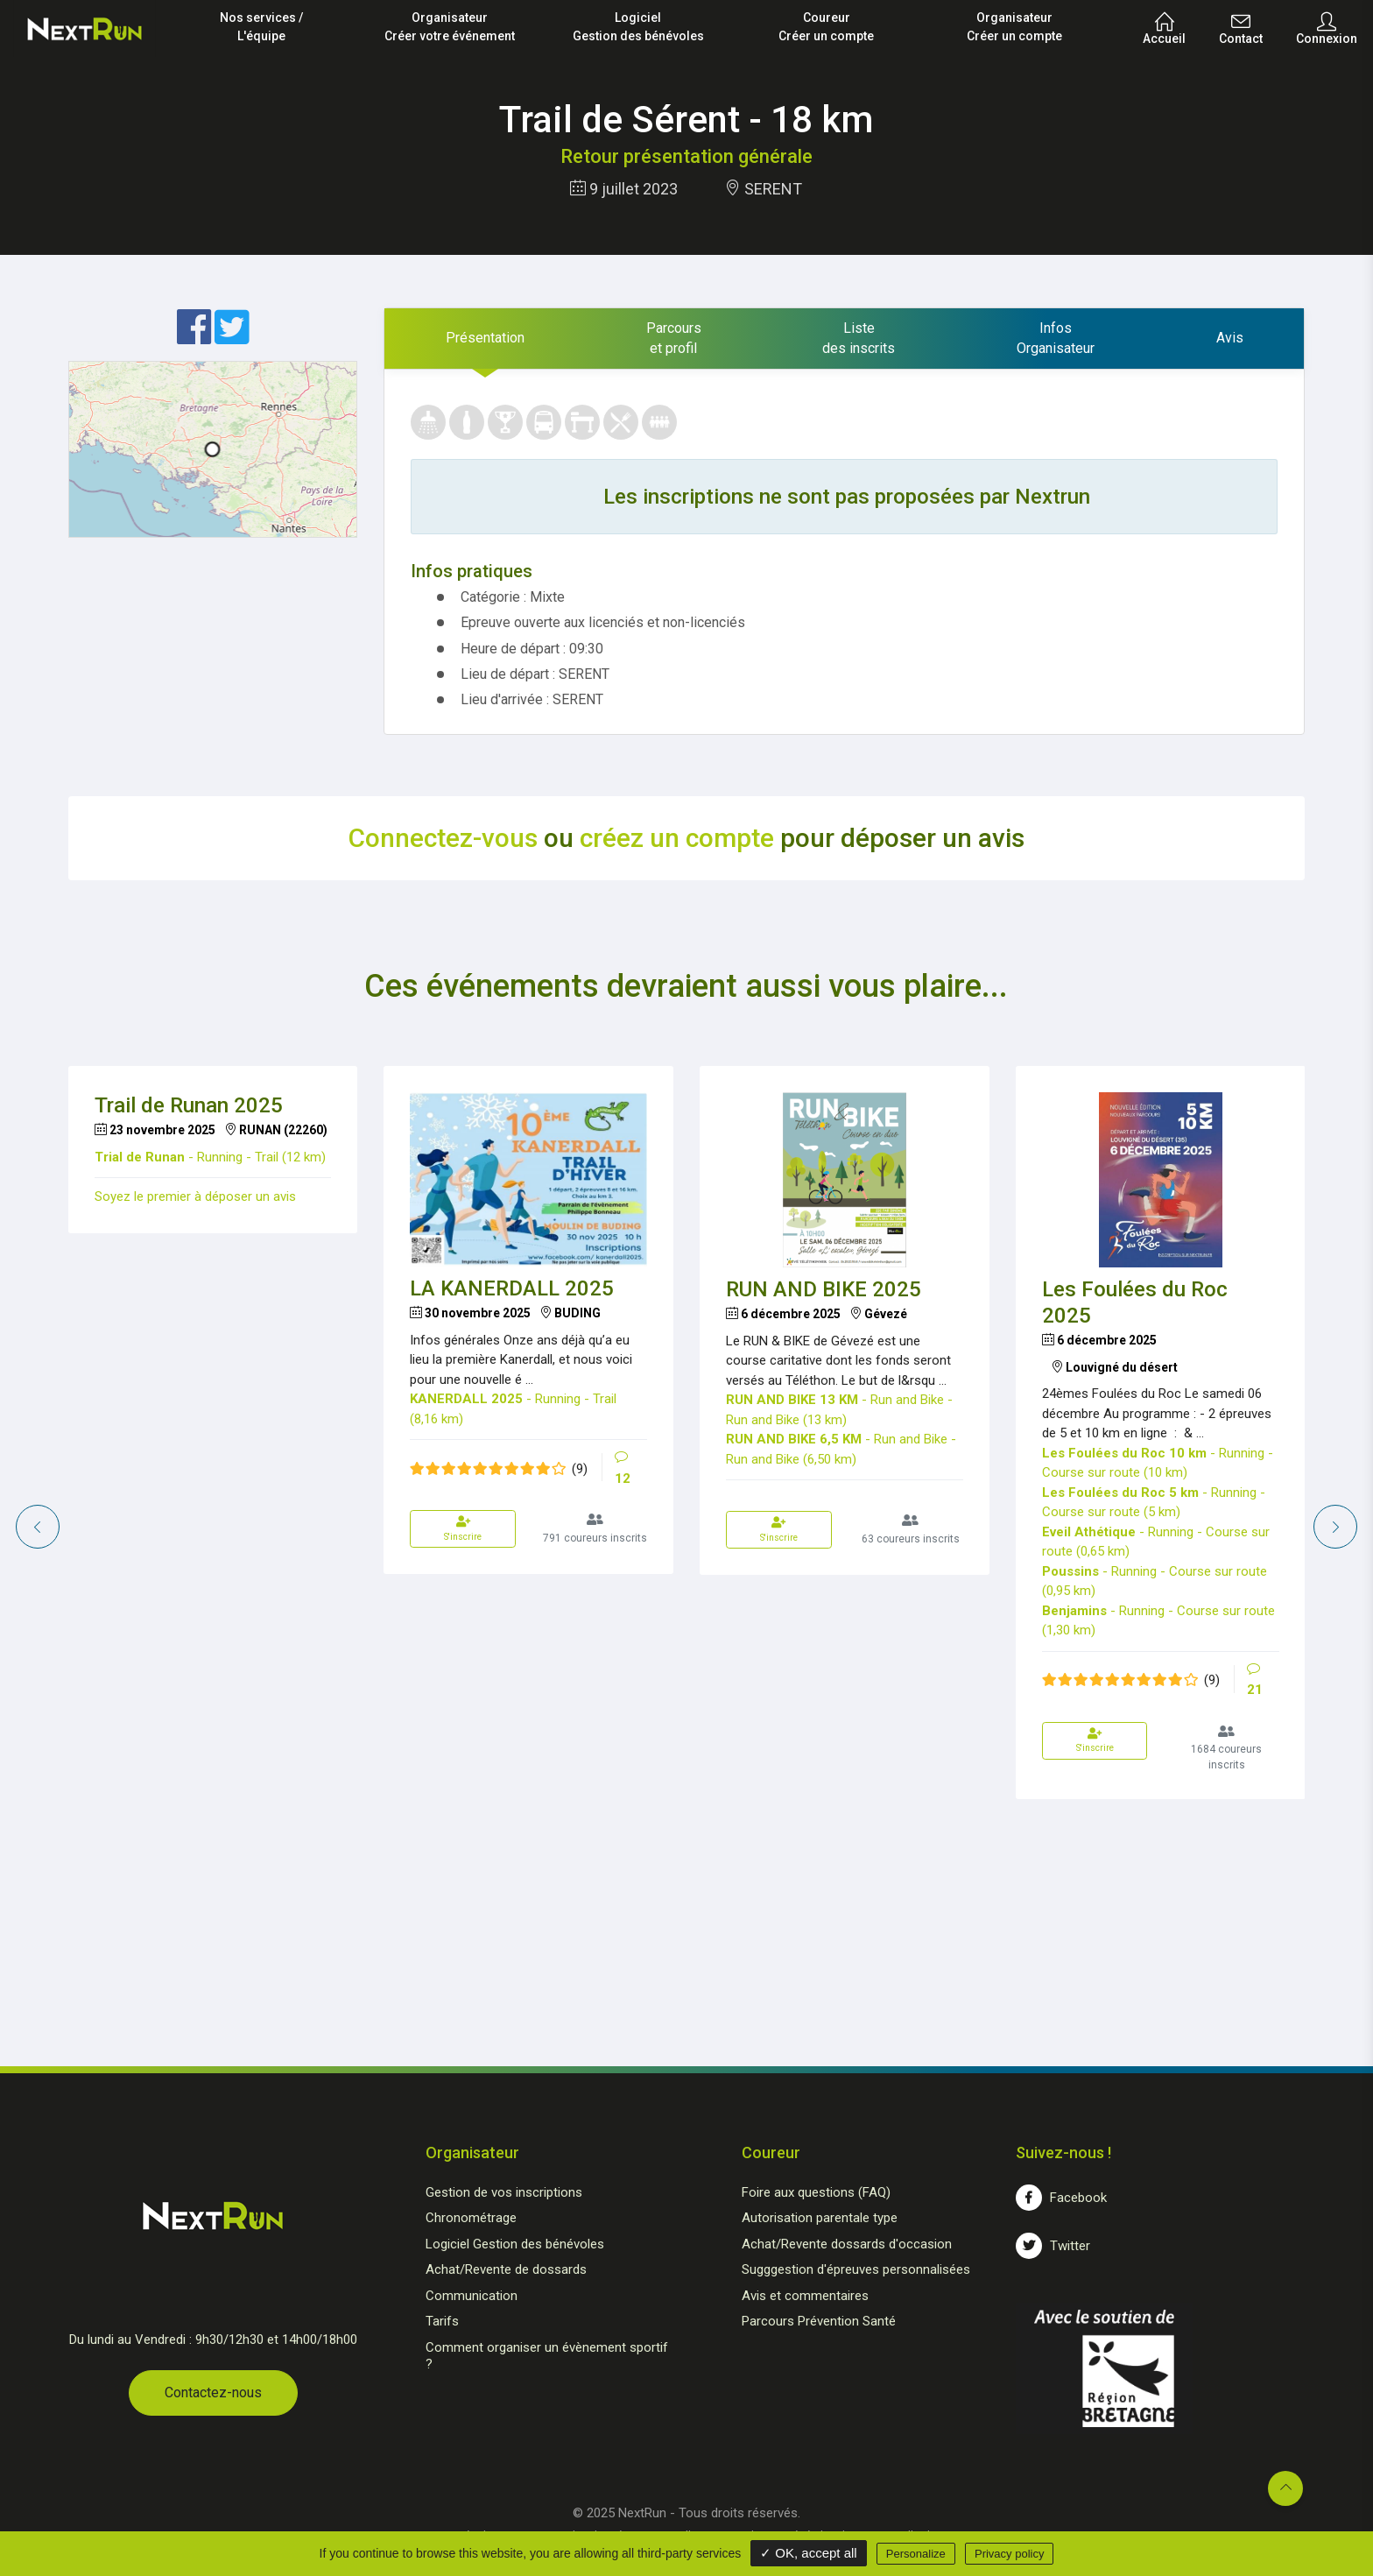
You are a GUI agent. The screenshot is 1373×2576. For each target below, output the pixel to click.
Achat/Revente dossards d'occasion (847, 2244)
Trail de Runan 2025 (189, 1105)
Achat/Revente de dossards (506, 2269)
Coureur (826, 28)
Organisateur (450, 28)
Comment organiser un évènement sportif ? (547, 2356)
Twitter (1053, 2246)
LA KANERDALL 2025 (512, 1288)
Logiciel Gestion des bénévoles (515, 2244)
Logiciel (638, 28)
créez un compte (677, 837)
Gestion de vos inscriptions (504, 2192)
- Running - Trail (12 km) (210, 1157)
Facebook (1061, 2197)
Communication (472, 2296)
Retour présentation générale (686, 156)
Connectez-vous (443, 837)
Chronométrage (471, 2218)
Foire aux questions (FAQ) (816, 2192)
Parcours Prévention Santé (819, 2321)
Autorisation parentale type (820, 2218)
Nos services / (261, 28)
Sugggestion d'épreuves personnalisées (856, 2269)
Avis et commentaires (805, 2296)
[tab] (484, 338)
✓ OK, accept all (808, 2552)
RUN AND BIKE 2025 (823, 1289)
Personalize (916, 2553)
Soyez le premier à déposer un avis (195, 1196)
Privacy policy (1009, 2553)
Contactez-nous (213, 2392)
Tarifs (442, 2321)
